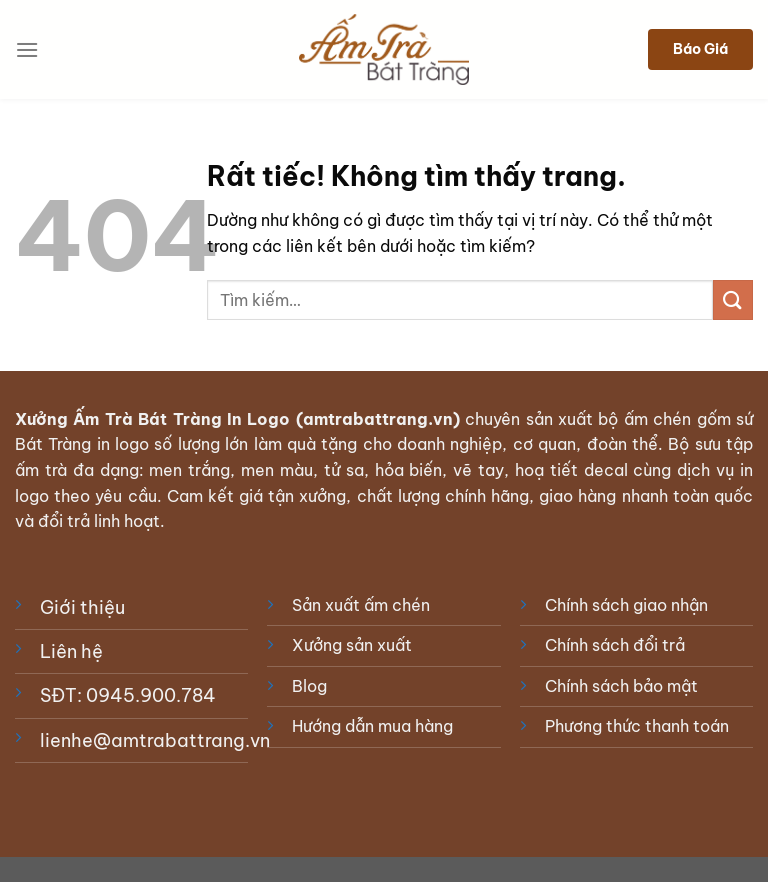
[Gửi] (733, 299)
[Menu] (27, 49)
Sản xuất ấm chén (361, 605)
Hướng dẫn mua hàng (372, 726)
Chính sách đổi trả (615, 645)
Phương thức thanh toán (637, 726)
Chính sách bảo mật (621, 686)
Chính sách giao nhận (626, 605)
